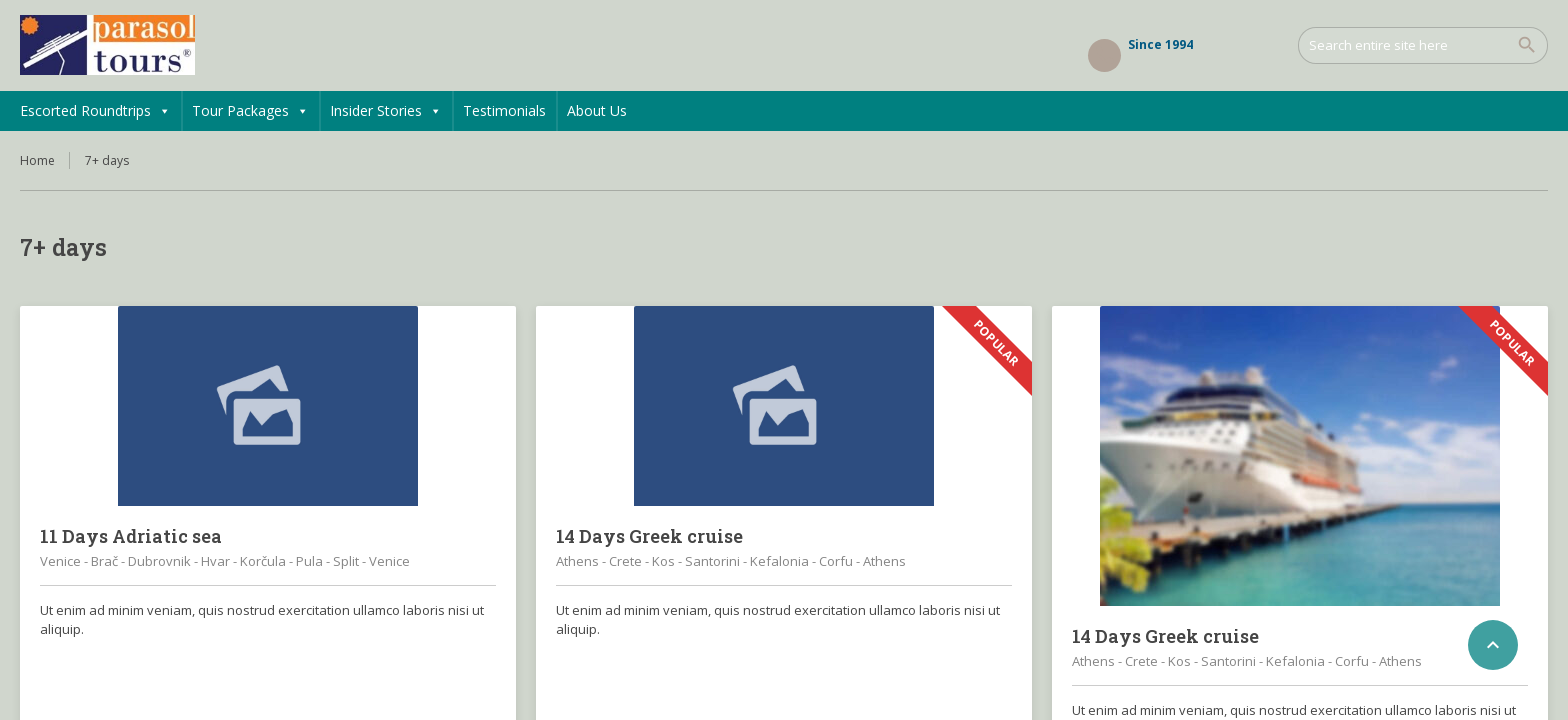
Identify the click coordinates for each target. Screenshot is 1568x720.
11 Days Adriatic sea (131, 536)
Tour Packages (250, 111)
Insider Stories (386, 111)
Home (37, 160)
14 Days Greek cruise (649, 536)
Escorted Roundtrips (95, 111)
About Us (597, 110)
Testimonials (504, 110)
